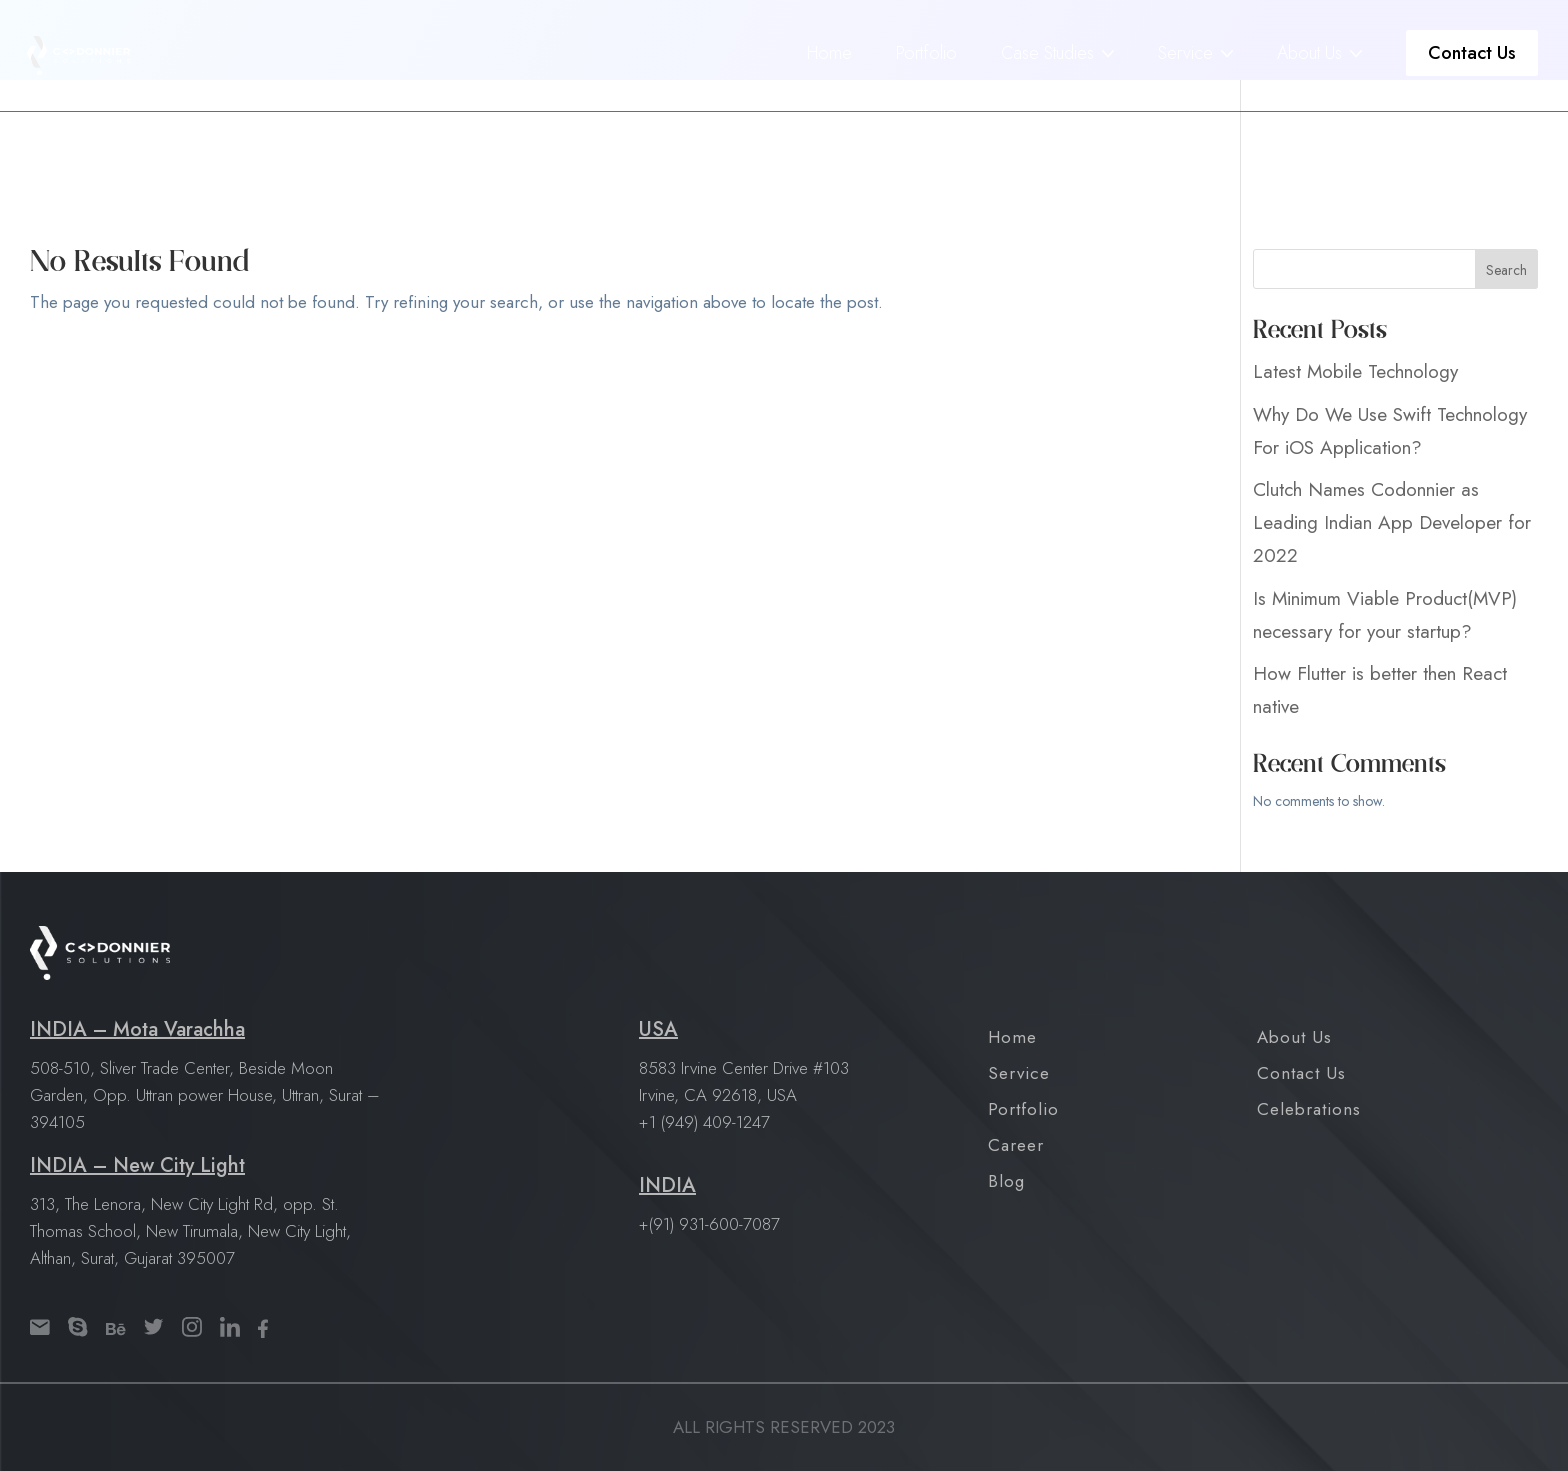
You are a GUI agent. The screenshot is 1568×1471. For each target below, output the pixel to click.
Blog (1006, 1181)
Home (829, 47)
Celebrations (1309, 1109)
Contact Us (1472, 47)
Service (1185, 47)
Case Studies (1047, 47)
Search (1506, 270)
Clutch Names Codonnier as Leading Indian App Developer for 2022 (1392, 522)
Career (1016, 1145)
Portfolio (926, 47)
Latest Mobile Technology (1355, 371)
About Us (1309, 47)
